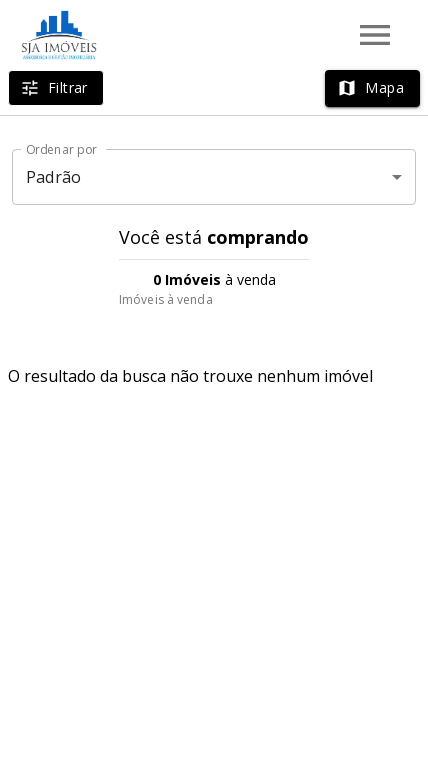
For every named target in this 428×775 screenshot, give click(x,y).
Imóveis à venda (166, 299)
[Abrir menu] (375, 35)
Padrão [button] (53, 177)
